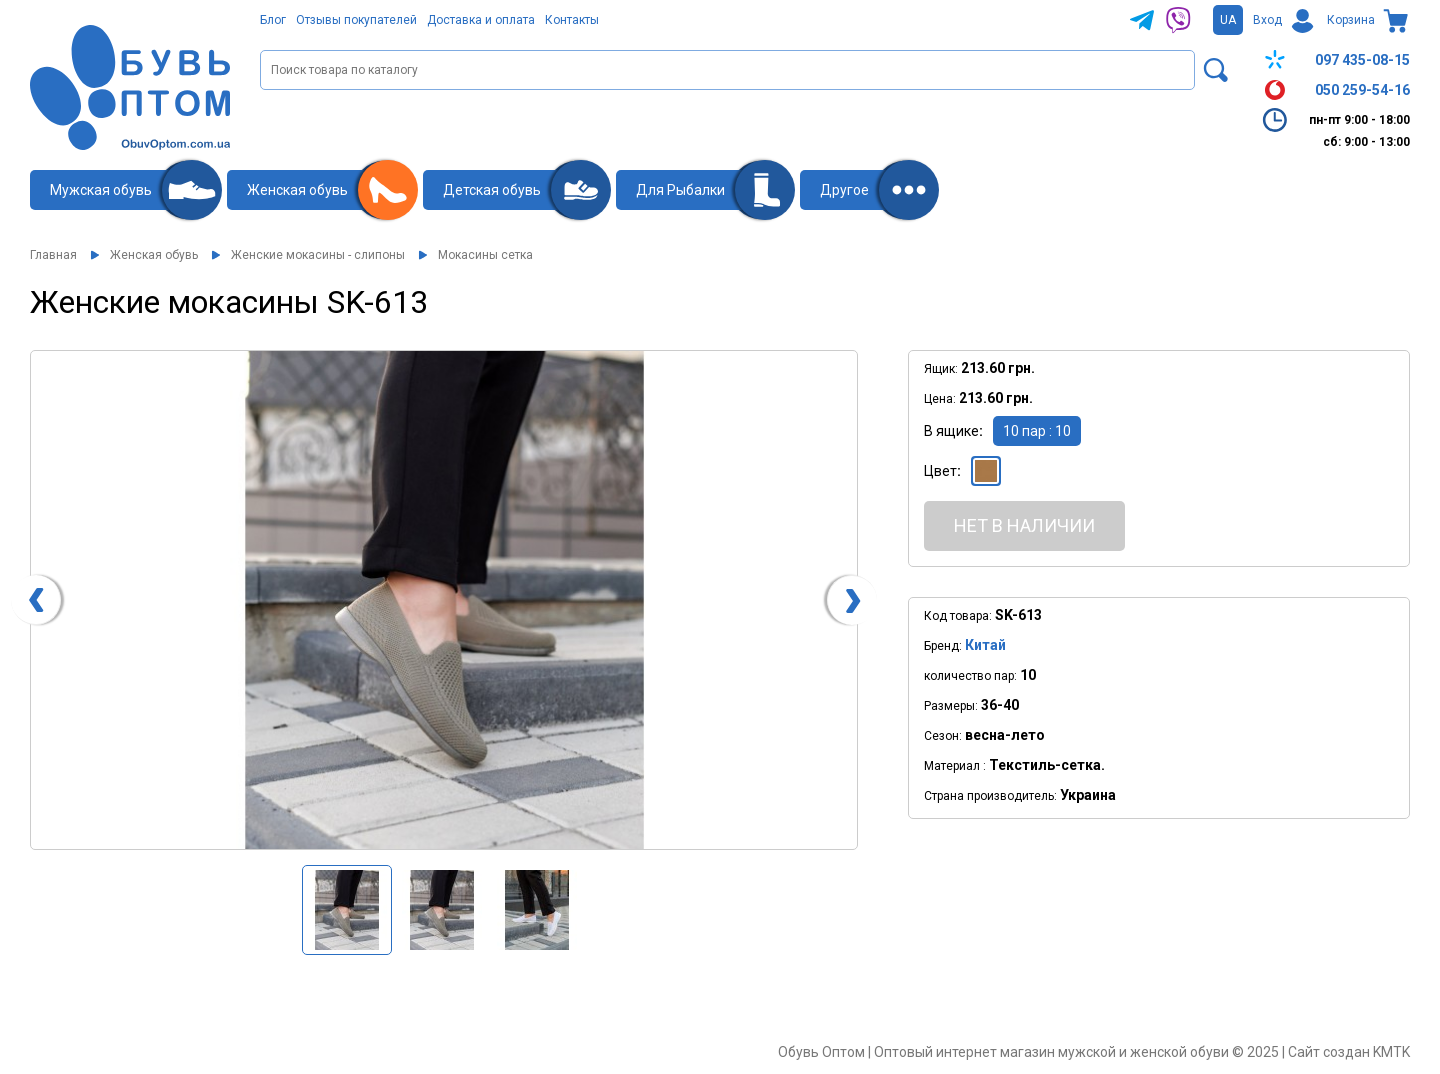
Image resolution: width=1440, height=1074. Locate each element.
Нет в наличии (1024, 525)
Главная (53, 255)
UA (1228, 20)
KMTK (1391, 1052)
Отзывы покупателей (356, 20)
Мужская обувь (101, 190)
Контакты (572, 20)
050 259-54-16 (1335, 90)
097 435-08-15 (1335, 60)
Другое (844, 190)
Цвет (940, 471)
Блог (273, 20)
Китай (985, 645)
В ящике (951, 431)
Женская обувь (297, 190)
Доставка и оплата (481, 20)
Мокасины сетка (485, 255)
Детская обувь (492, 190)
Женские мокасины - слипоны (318, 255)
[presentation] (36, 600)
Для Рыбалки (680, 190)
